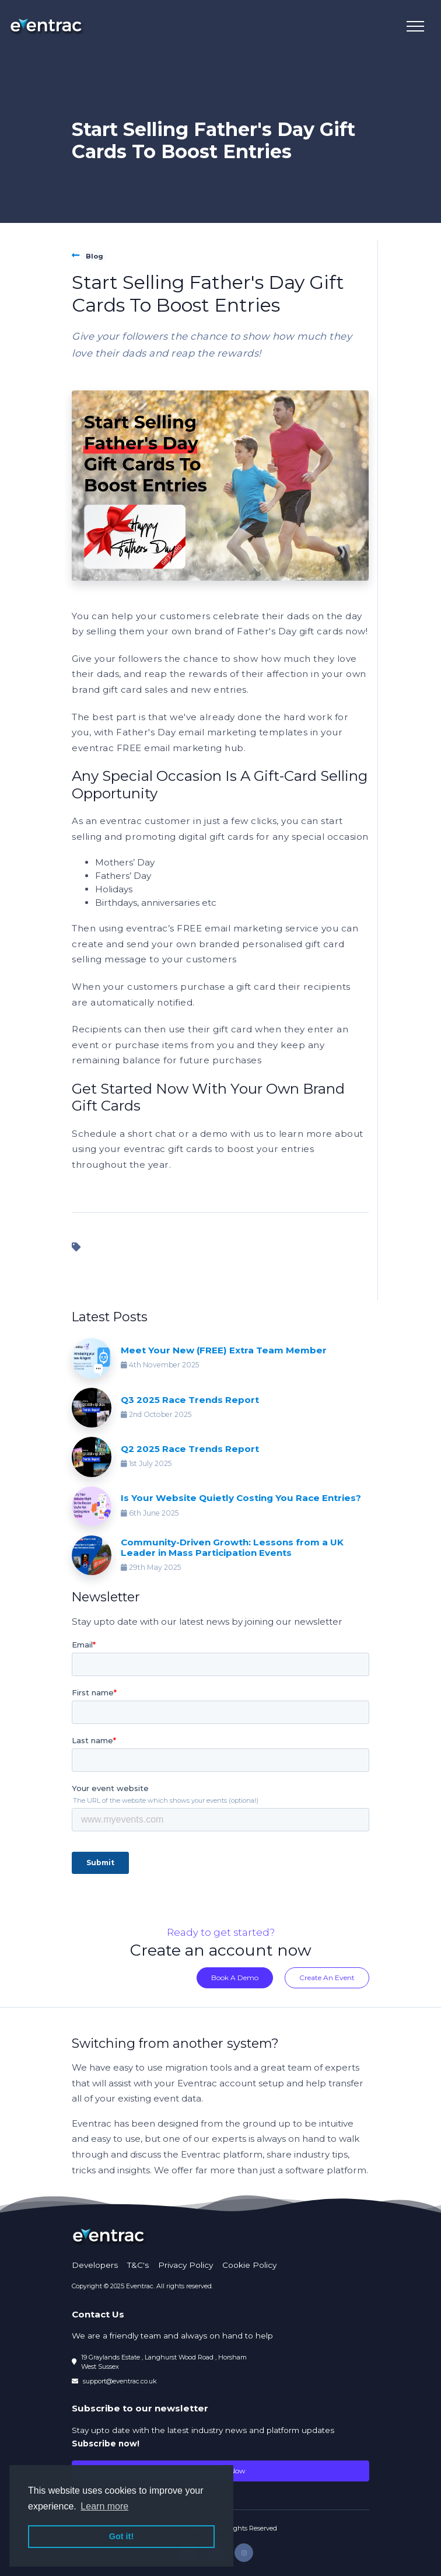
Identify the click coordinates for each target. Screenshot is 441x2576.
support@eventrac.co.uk (120, 2381)
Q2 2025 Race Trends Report (190, 1448)
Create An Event (327, 1977)
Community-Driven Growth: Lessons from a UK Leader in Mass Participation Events (232, 1547)
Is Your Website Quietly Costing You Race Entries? (241, 1497)
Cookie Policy (249, 2265)
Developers (95, 2265)
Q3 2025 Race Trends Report (190, 1399)
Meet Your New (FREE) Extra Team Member (224, 1350)
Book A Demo (234, 1977)
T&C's (138, 2265)
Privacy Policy (185, 2265)
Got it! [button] (121, 2536)
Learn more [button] (104, 2506)
